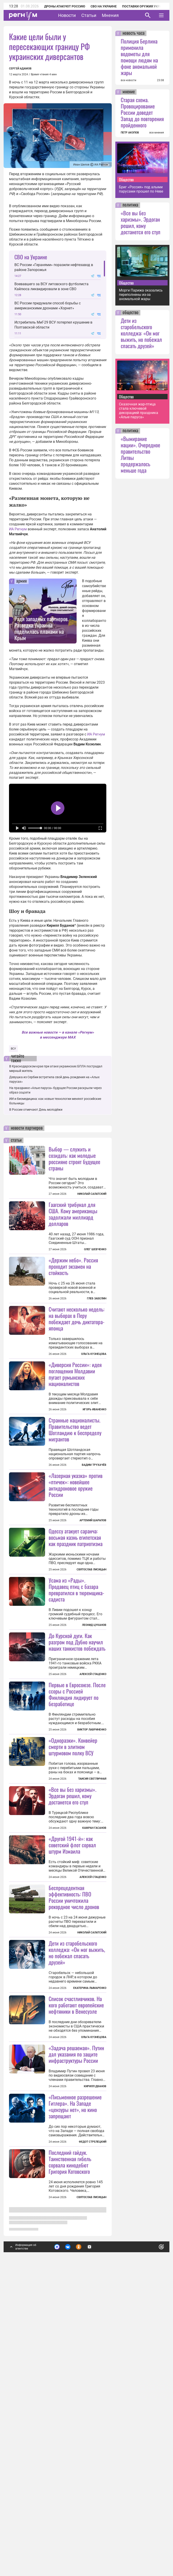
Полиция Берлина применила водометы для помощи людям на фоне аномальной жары (139, 57)
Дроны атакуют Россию (64, 6)
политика (130, 205)
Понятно (151, 2547)
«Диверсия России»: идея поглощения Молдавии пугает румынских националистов (75, 1429)
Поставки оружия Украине (145, 6)
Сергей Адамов (20, 68)
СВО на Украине (104, 6)
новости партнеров (27, 1128)
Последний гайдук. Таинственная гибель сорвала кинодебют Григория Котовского (70, 2496)
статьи (16, 1140)
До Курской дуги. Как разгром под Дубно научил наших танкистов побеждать (77, 1808)
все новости (128, 80)
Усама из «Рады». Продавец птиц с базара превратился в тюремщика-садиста (76, 1701)
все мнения (156, 132)
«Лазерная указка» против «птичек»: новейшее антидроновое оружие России (75, 1596)
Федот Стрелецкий (92, 2475)
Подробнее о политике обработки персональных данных (92, 2549)
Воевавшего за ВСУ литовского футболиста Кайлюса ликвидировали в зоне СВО (51, 286)
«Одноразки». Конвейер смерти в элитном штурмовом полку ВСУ (73, 1913)
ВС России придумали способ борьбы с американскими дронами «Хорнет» (47, 305)
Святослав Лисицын (91, 1680)
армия (21, 581)
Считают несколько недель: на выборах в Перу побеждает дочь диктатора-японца (77, 1374)
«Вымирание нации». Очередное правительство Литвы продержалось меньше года (140, 454)
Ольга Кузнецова (93, 1409)
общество (131, 312)
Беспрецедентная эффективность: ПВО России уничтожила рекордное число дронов (74, 2119)
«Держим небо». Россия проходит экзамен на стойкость (73, 1266)
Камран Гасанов (94, 2050)
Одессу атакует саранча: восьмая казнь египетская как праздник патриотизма (75, 1648)
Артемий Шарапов (93, 1631)
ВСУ (13, 1048)
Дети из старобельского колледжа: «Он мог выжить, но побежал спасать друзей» (77, 2231)
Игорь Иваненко (94, 1465)
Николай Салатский (91, 1193)
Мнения (110, 15)
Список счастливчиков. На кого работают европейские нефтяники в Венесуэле (76, 2283)
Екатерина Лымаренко (89, 2266)
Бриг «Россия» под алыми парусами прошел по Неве (141, 189)
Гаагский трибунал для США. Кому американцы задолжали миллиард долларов (73, 1214)
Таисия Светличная (92, 1945)
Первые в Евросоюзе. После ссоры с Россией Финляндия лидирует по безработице (77, 1861)
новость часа (134, 33)
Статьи (88, 15)
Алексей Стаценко (93, 1841)
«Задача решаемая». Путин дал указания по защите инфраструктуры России (76, 2332)
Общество (126, 179)
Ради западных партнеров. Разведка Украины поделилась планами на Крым (41, 628)
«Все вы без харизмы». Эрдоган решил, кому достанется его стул (72, 2018)
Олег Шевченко (95, 1249)
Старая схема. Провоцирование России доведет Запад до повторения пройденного (142, 112)
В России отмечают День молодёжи (35, 1109)
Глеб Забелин (96, 1298)
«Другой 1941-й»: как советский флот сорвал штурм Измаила (72, 2067)
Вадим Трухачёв (94, 1520)
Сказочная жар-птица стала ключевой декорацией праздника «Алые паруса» (138, 410)
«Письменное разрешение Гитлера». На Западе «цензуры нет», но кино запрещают (75, 2440)
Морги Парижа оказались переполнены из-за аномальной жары (141, 294)
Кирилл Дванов (95, 2364)
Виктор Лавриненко (91, 1896)
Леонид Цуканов (94, 1736)
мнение (129, 92)
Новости (67, 15)
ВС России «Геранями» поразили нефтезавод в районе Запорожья (53, 267)
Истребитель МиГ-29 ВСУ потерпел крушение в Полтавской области (53, 324)
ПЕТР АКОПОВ (130, 132)
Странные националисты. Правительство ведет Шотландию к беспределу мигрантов (75, 1485)
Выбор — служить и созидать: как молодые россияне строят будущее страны (74, 1158)
